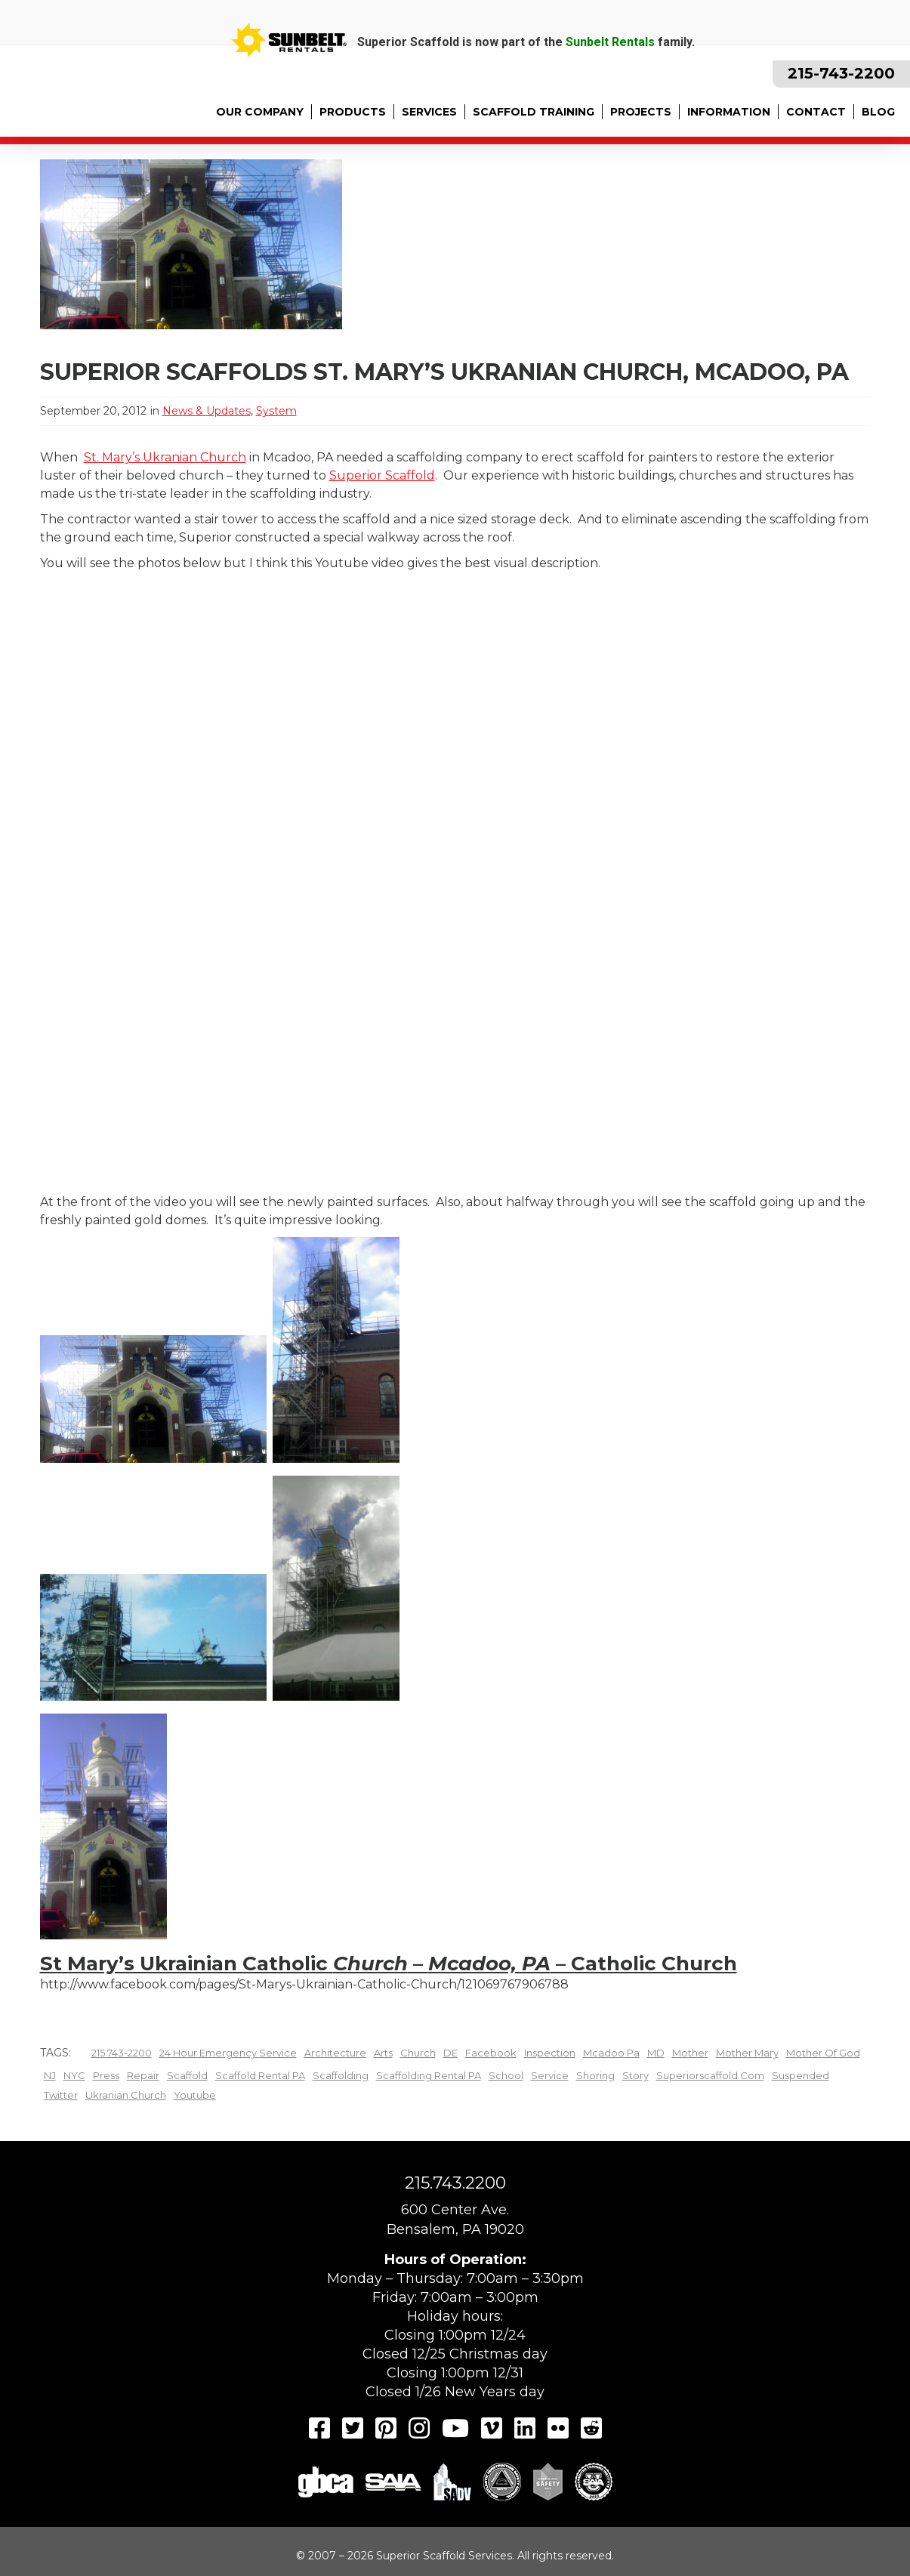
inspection (549, 2053)
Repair (143, 2075)
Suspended (800, 2075)
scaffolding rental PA (428, 2075)
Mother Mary (747, 2053)
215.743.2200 (455, 2183)
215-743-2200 (841, 73)
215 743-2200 (121, 2053)
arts (383, 2053)
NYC (74, 2075)
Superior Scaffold (382, 475)
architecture (335, 2053)
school (506, 2075)
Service (550, 2075)
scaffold (187, 2075)
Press (106, 2075)
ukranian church (125, 2095)
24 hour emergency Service (228, 2053)
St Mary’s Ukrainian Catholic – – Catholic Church (388, 1963)
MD (656, 2053)
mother (690, 2053)
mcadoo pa (611, 2053)
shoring (595, 2075)
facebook (491, 2053)
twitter (61, 2095)
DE (450, 2053)
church (418, 2053)
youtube (195, 2095)
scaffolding (341, 2075)
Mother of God (823, 2053)
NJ (50, 2075)
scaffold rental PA (260, 2075)
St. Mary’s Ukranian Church (165, 457)
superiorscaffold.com (710, 2075)
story (635, 2075)
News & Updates (206, 411)
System (276, 411)
